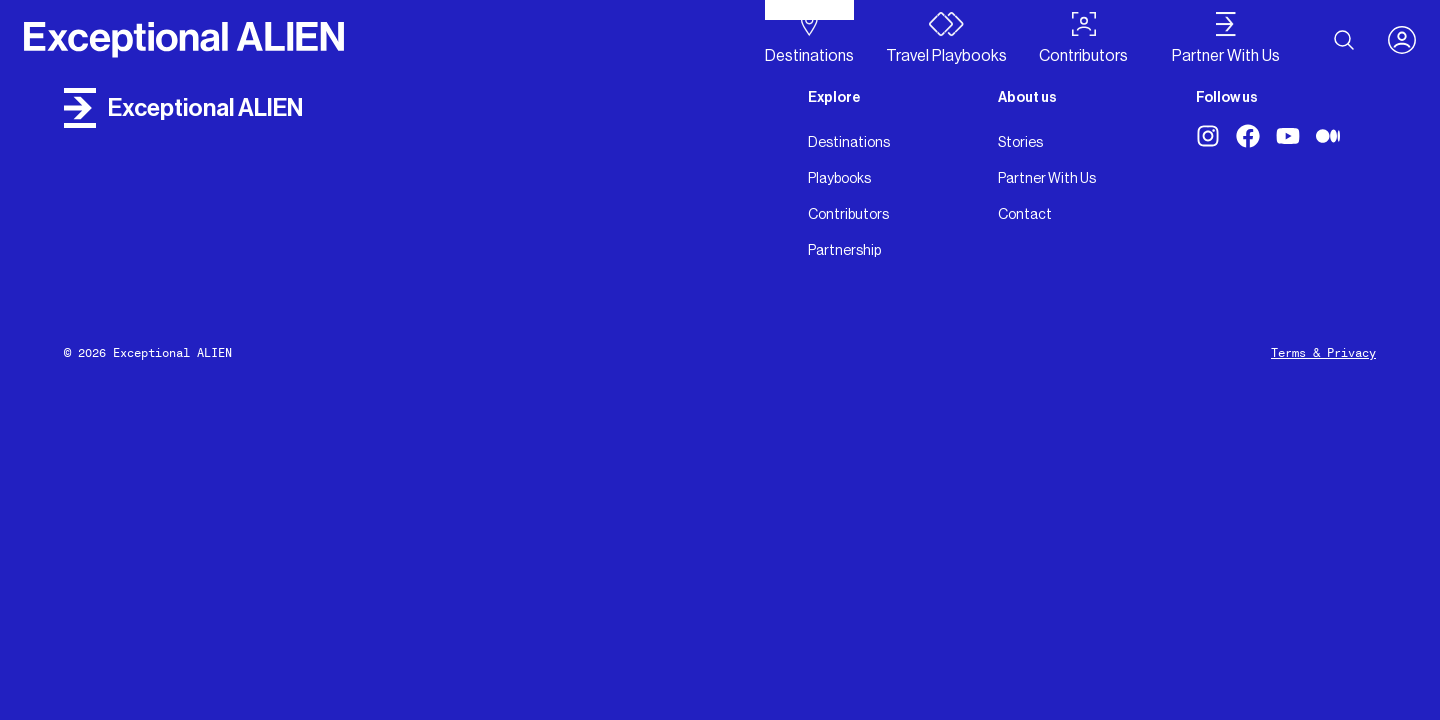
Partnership (844, 250)
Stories (1020, 142)
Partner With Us (1047, 178)
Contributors (848, 214)
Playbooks (839, 178)
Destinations (849, 142)
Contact (1025, 214)
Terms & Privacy (1323, 353)
